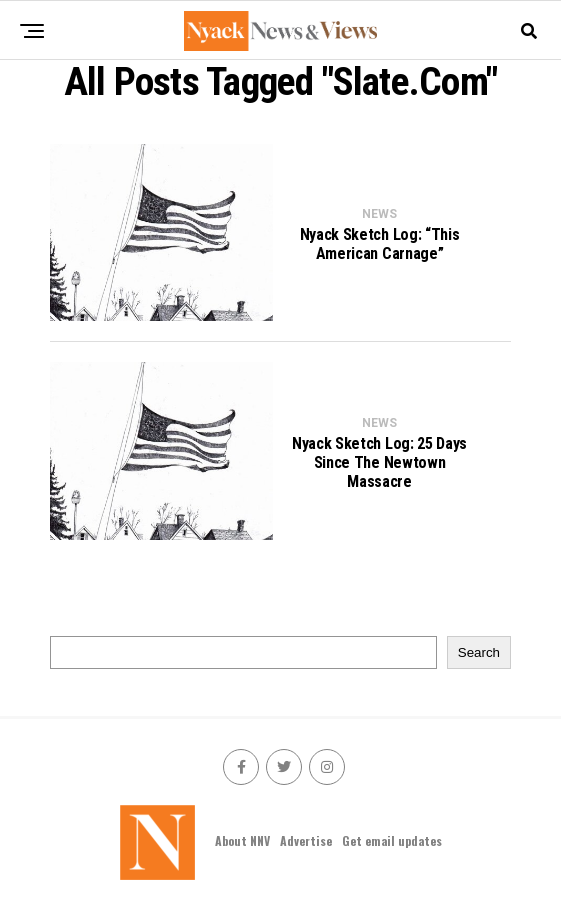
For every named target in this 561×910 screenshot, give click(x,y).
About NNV (242, 840)
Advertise (306, 840)
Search (479, 652)
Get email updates (392, 840)
